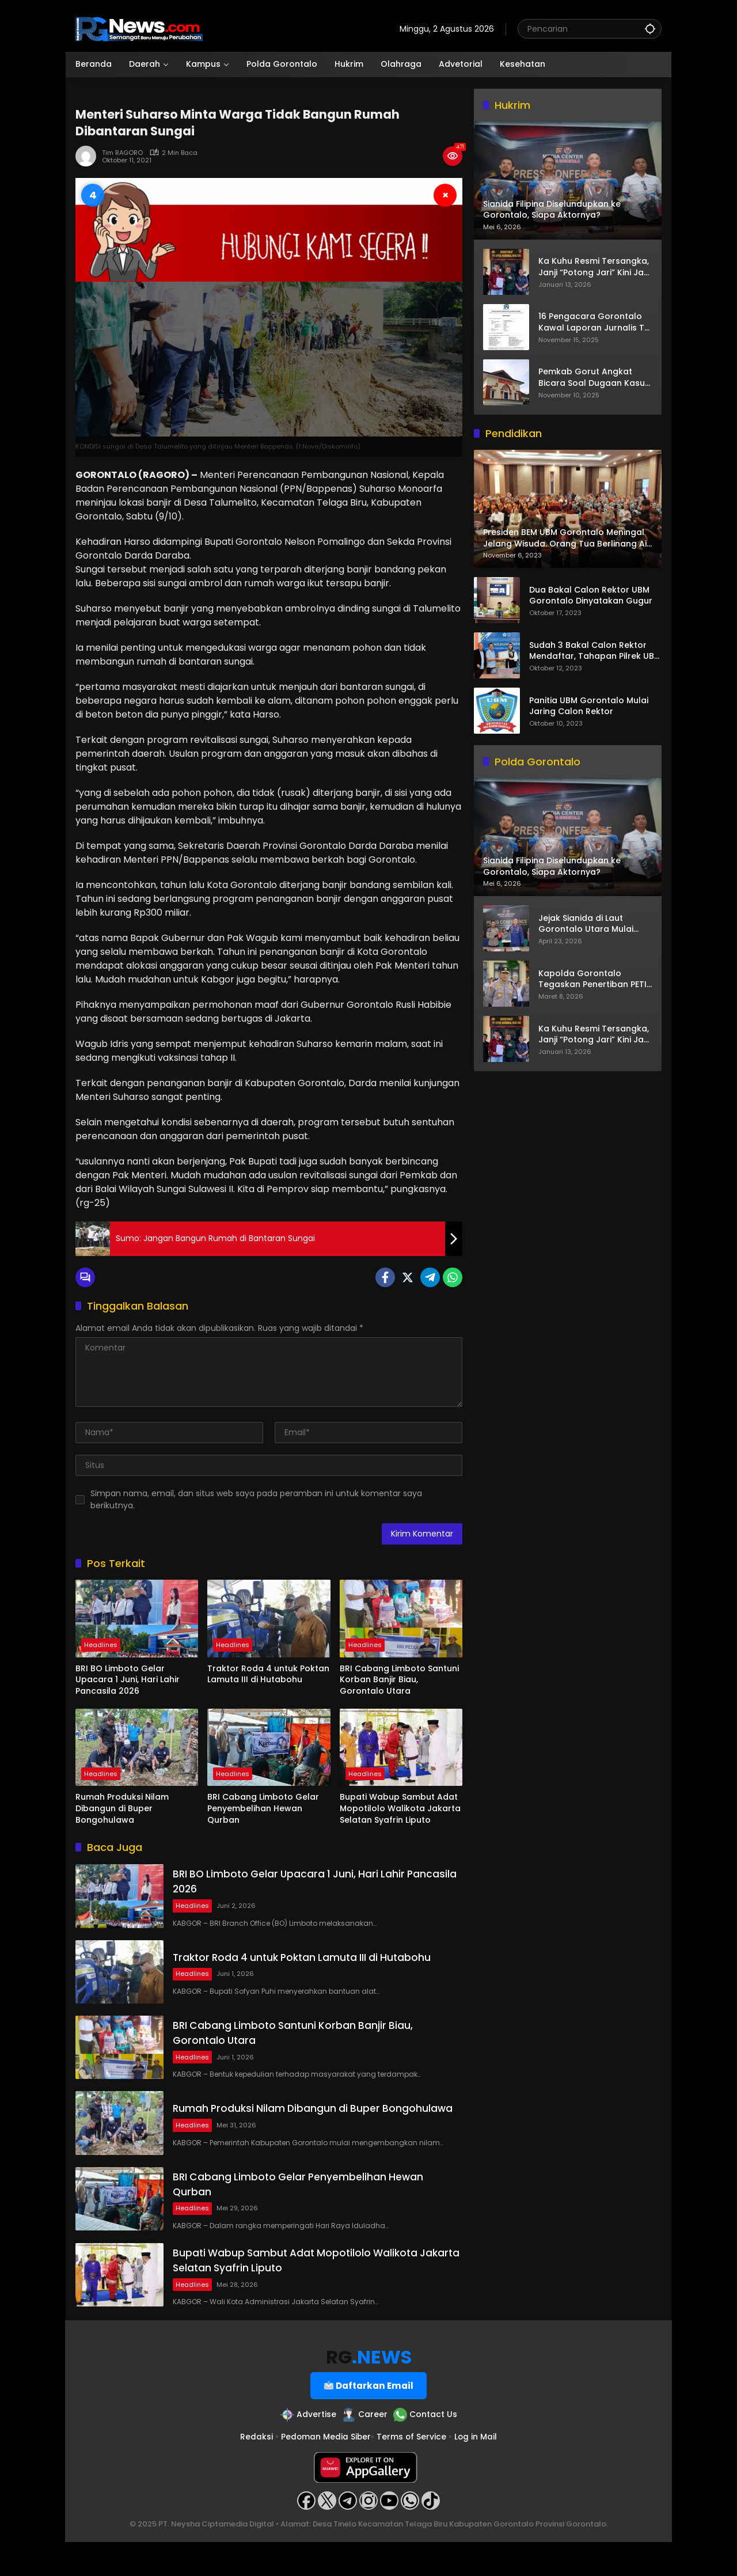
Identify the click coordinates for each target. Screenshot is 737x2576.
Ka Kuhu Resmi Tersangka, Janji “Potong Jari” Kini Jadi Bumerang (594, 267)
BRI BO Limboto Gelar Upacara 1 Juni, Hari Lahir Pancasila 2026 (127, 1680)
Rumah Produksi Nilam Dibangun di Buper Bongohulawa (122, 1808)
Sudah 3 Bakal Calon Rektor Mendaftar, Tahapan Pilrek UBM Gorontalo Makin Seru (595, 651)
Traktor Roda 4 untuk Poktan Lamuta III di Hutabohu (268, 1674)
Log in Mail (476, 2470)
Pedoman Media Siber (325, 2470)
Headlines (100, 1645)
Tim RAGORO (122, 153)
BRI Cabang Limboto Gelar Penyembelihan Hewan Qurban (263, 1808)
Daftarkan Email (369, 2419)
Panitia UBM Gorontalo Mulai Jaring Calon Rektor (588, 706)
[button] (650, 28)
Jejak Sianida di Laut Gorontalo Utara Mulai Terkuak (585, 924)
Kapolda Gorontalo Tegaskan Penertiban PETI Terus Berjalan (592, 979)
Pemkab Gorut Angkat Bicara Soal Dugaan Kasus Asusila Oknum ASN (593, 377)
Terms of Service (412, 2470)
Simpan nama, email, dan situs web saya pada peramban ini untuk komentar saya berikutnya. (256, 1499)
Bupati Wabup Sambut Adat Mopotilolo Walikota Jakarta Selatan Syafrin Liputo (400, 1808)
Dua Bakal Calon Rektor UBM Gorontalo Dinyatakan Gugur (590, 596)
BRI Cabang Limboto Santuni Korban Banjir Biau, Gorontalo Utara (399, 1680)
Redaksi (255, 2470)
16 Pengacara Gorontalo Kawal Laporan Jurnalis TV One (594, 322)
